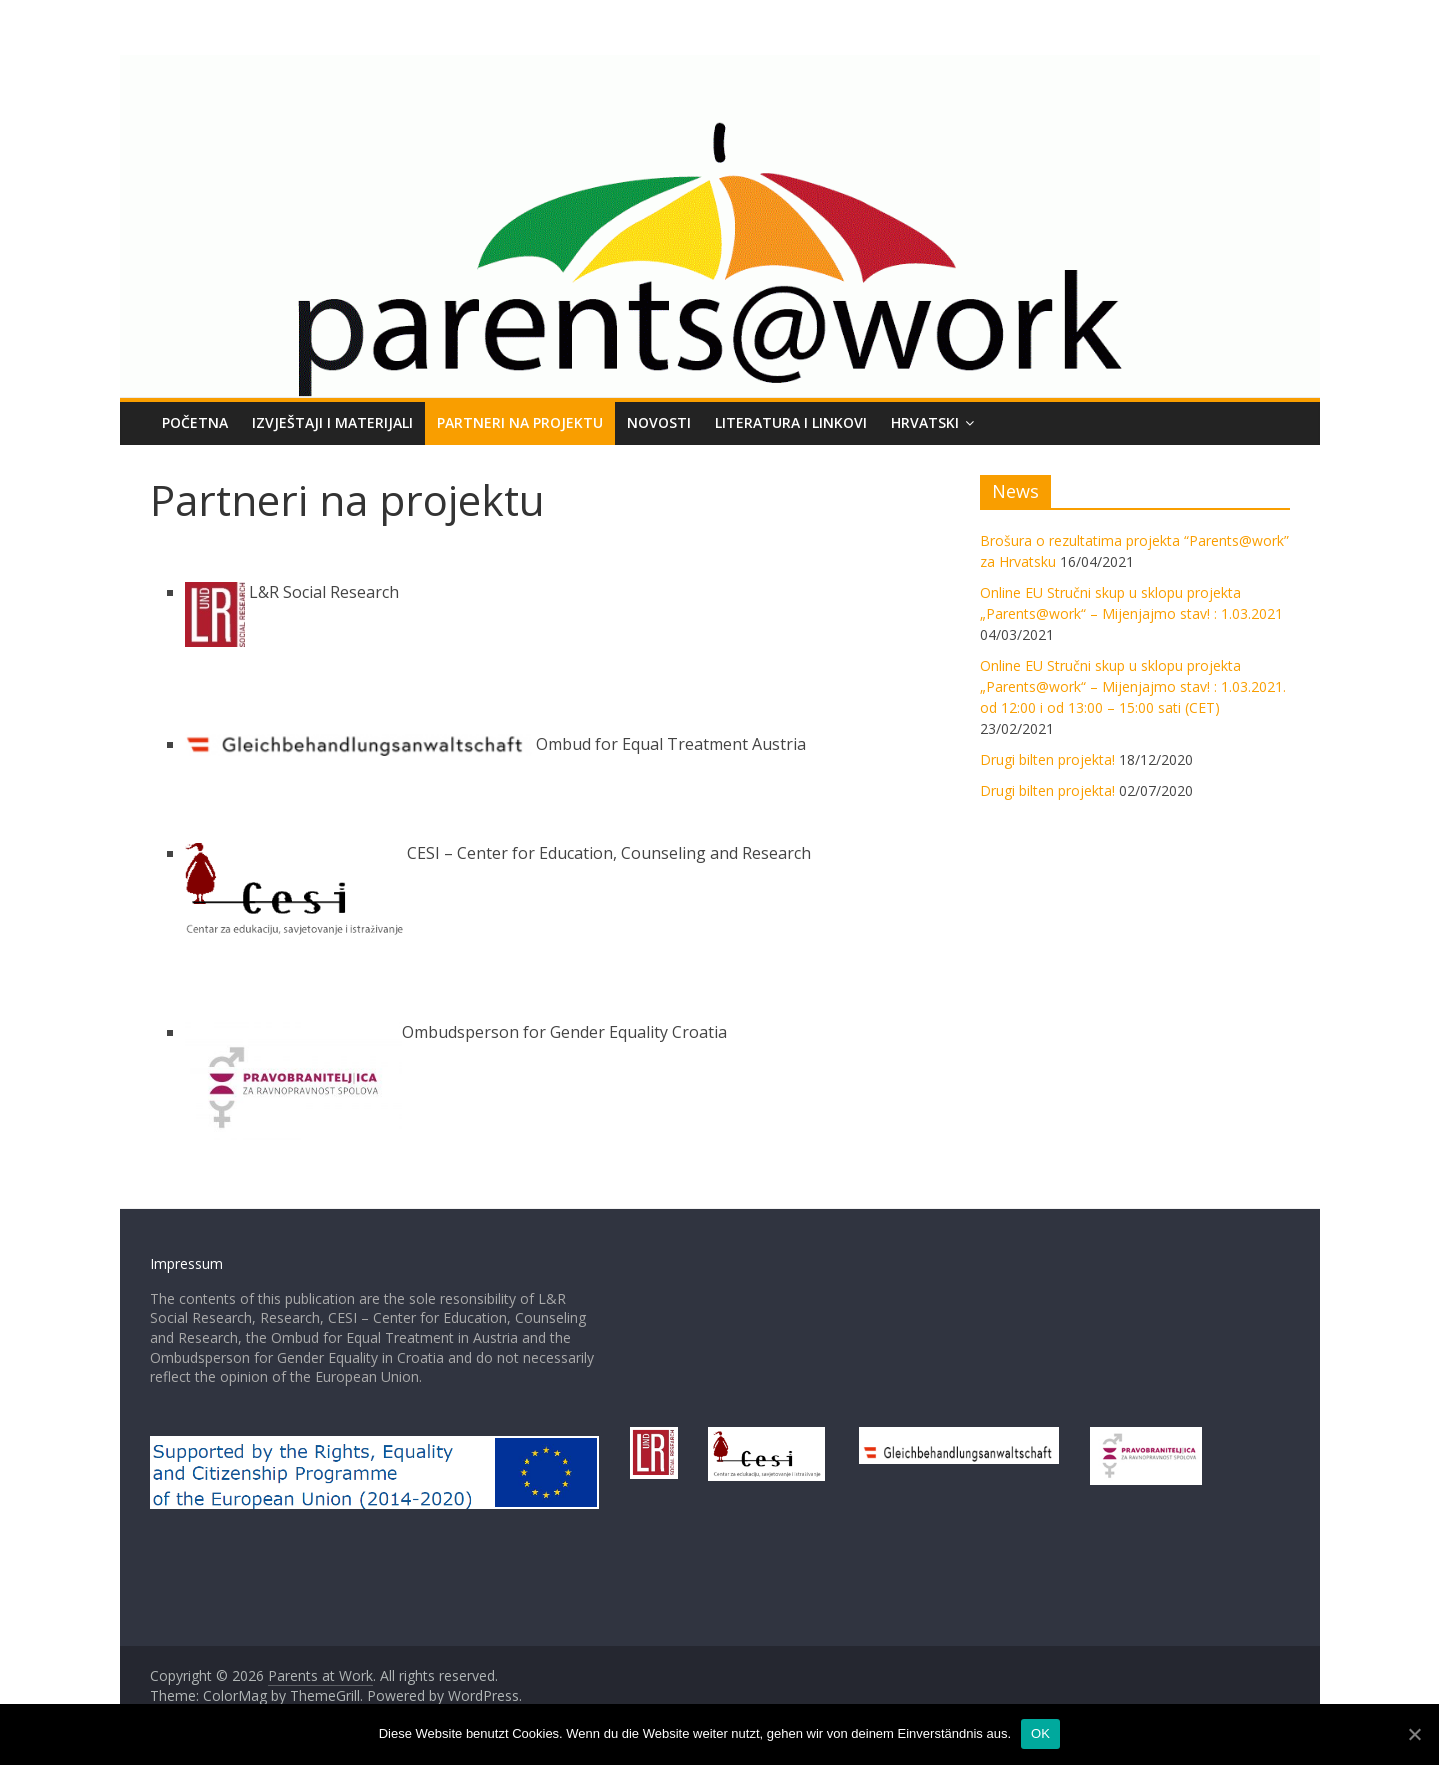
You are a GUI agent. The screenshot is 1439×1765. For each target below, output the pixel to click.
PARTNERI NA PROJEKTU (520, 422)
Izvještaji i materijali (332, 422)
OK (1040, 1733)
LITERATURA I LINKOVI (791, 422)
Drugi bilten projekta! (1047, 759)
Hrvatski (925, 422)
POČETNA (195, 422)
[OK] (1414, 1734)
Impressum (186, 1263)
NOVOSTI (659, 422)
